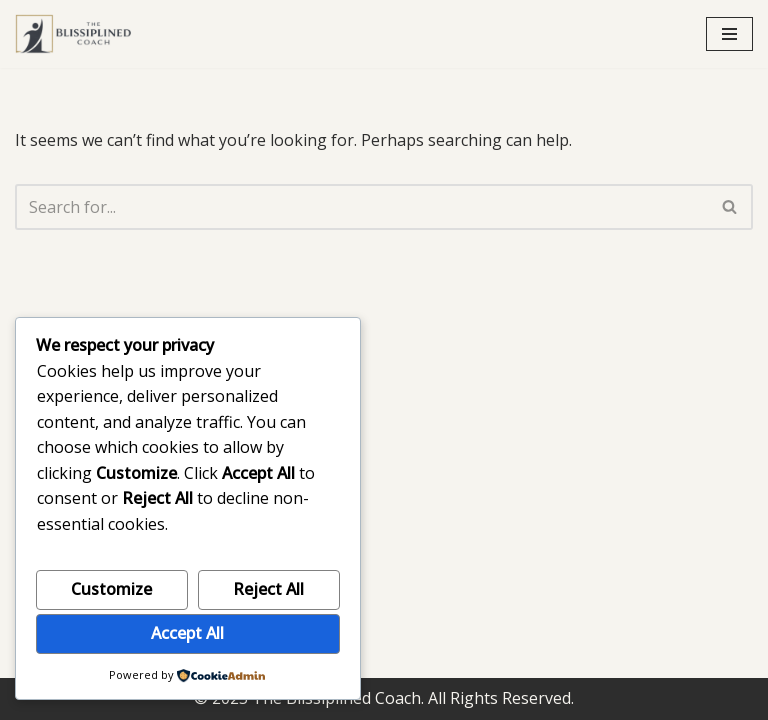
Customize (111, 589)
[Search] (361, 207)
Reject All (268, 589)
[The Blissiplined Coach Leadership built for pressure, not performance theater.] (75, 34)
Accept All (187, 633)
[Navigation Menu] (729, 34)
